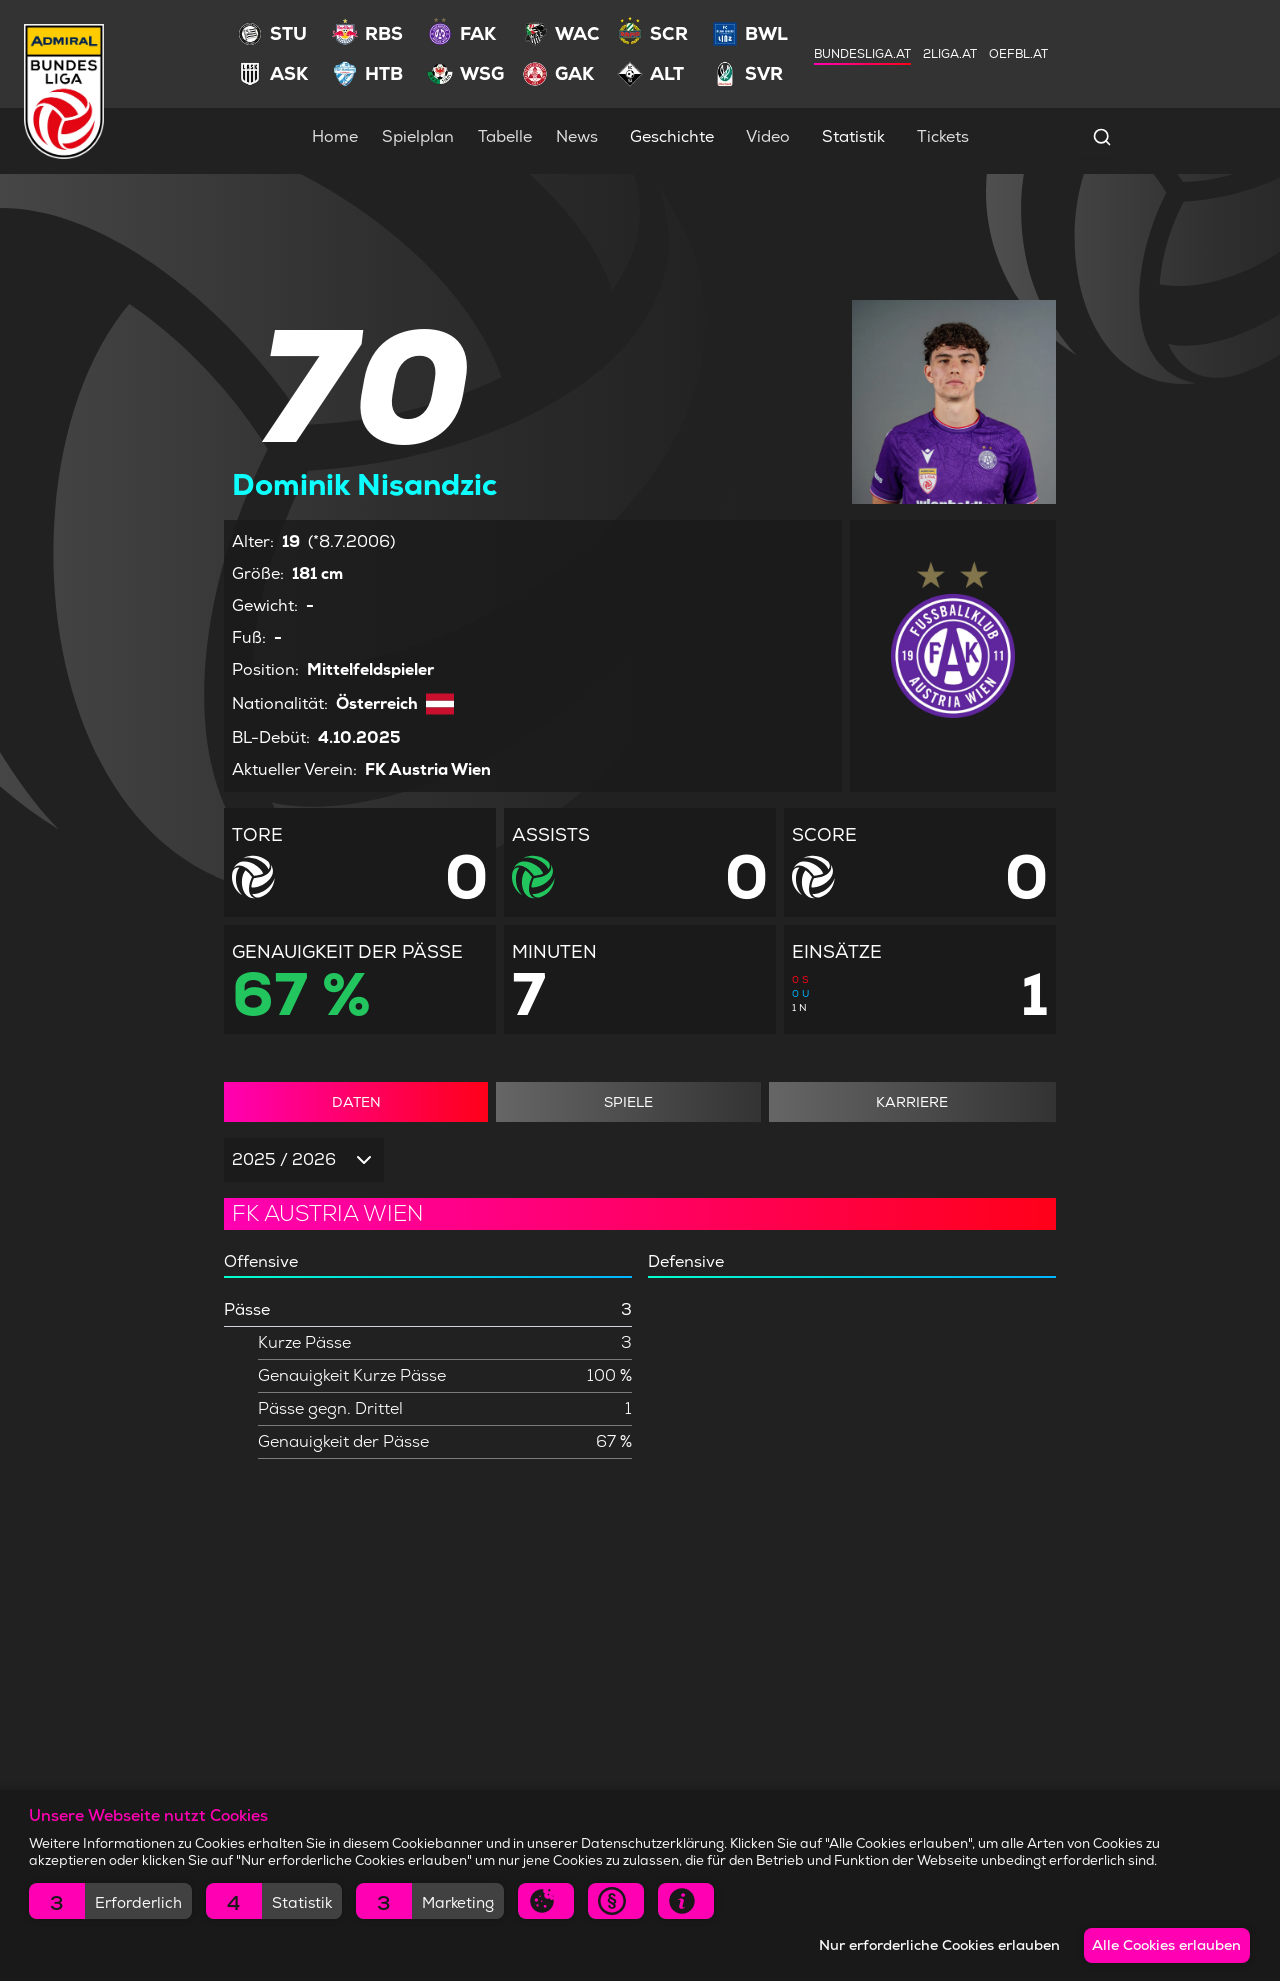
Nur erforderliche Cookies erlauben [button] (928, 1945)
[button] (110, 1901)
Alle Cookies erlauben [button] (1163, 1945)
